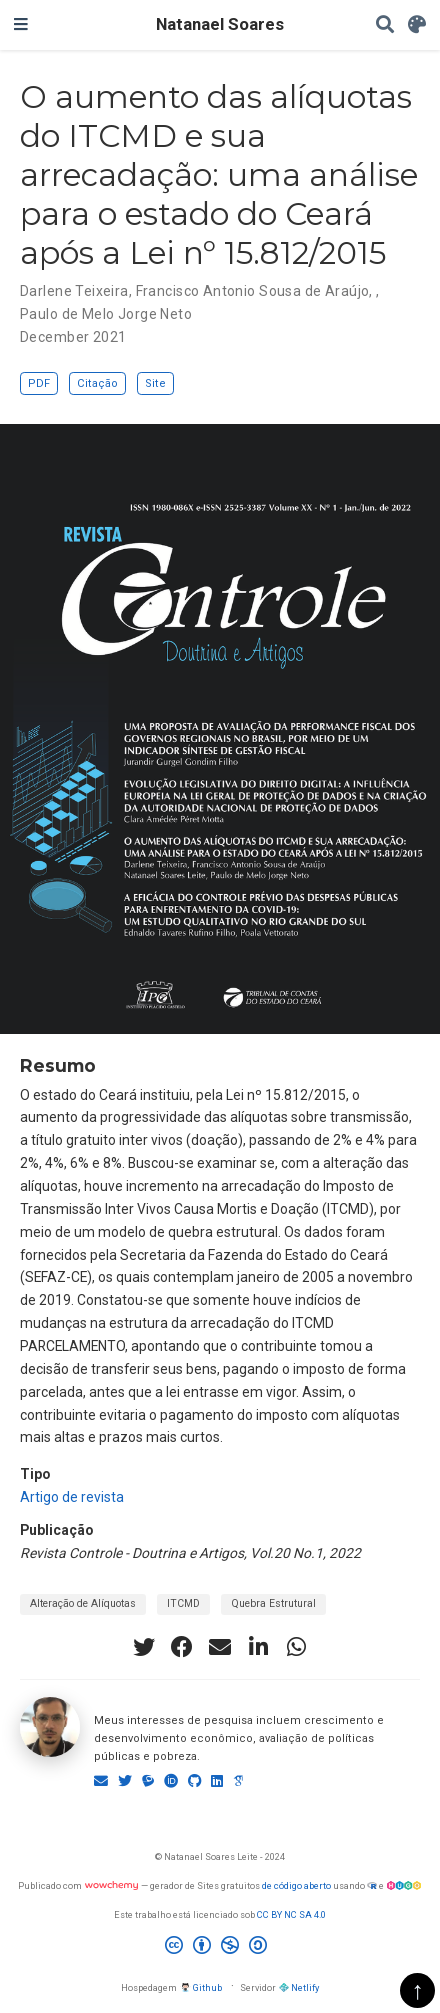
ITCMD (183, 1603)
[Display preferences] (417, 25)
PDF (39, 383)
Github (201, 1987)
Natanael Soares (220, 24)
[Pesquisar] (385, 25)
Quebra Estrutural (273, 1603)
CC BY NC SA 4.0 (291, 1914)
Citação (97, 383)
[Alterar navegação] (21, 25)
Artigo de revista (72, 1497)
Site (155, 383)
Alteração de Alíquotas (83, 1603)
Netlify (299, 1987)
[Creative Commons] (220, 1948)
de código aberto (296, 1885)
